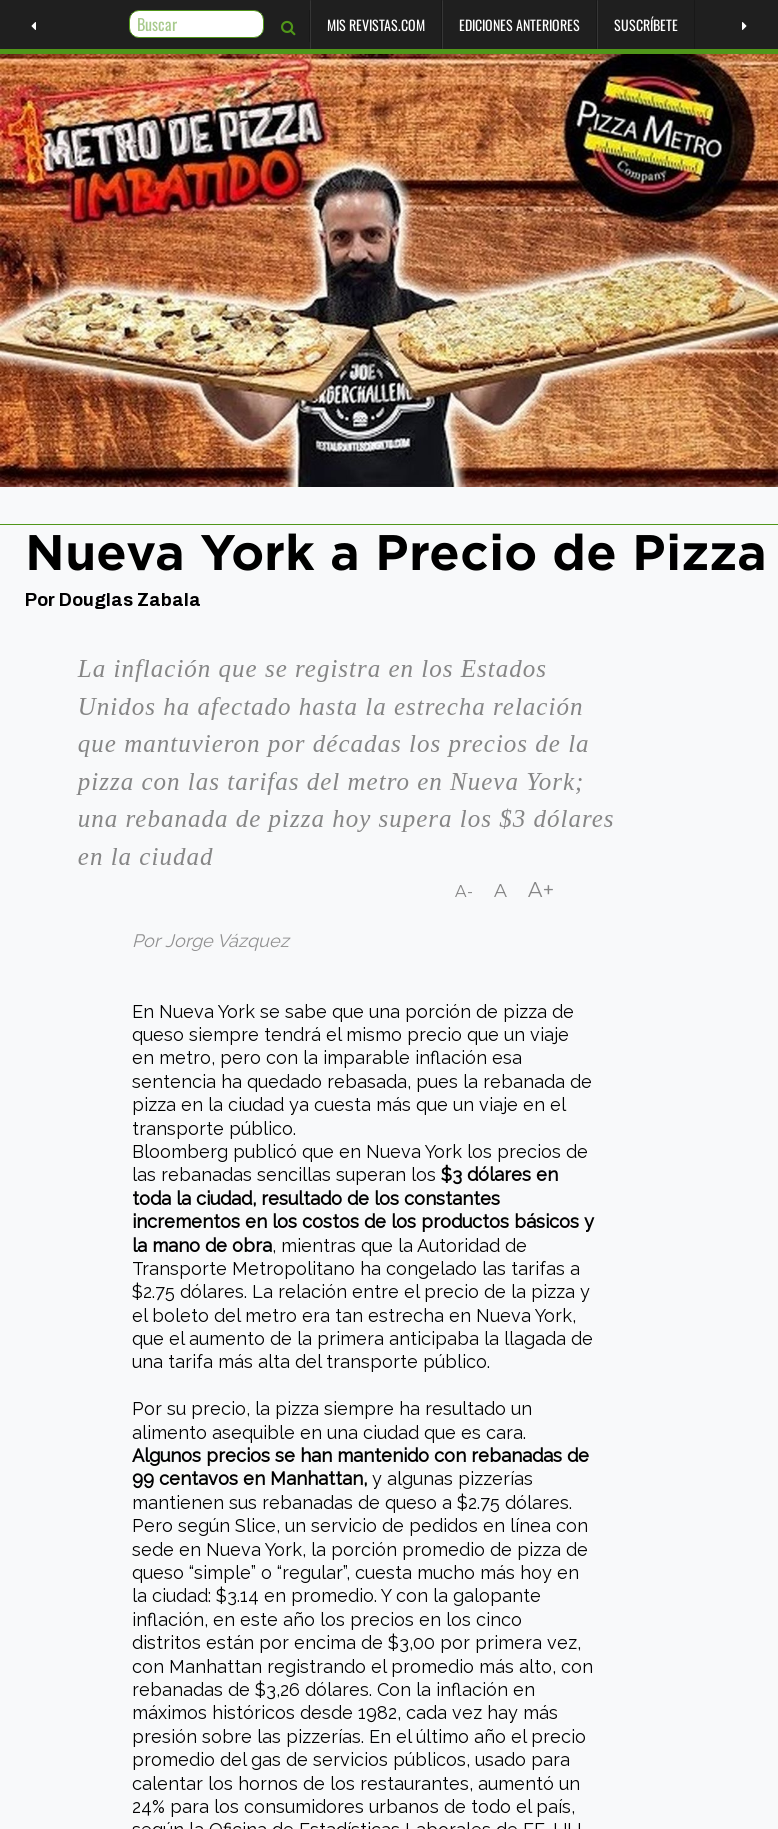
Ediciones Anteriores (496, 24)
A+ (541, 890)
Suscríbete (623, 24)
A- (464, 891)
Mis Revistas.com (353, 24)
